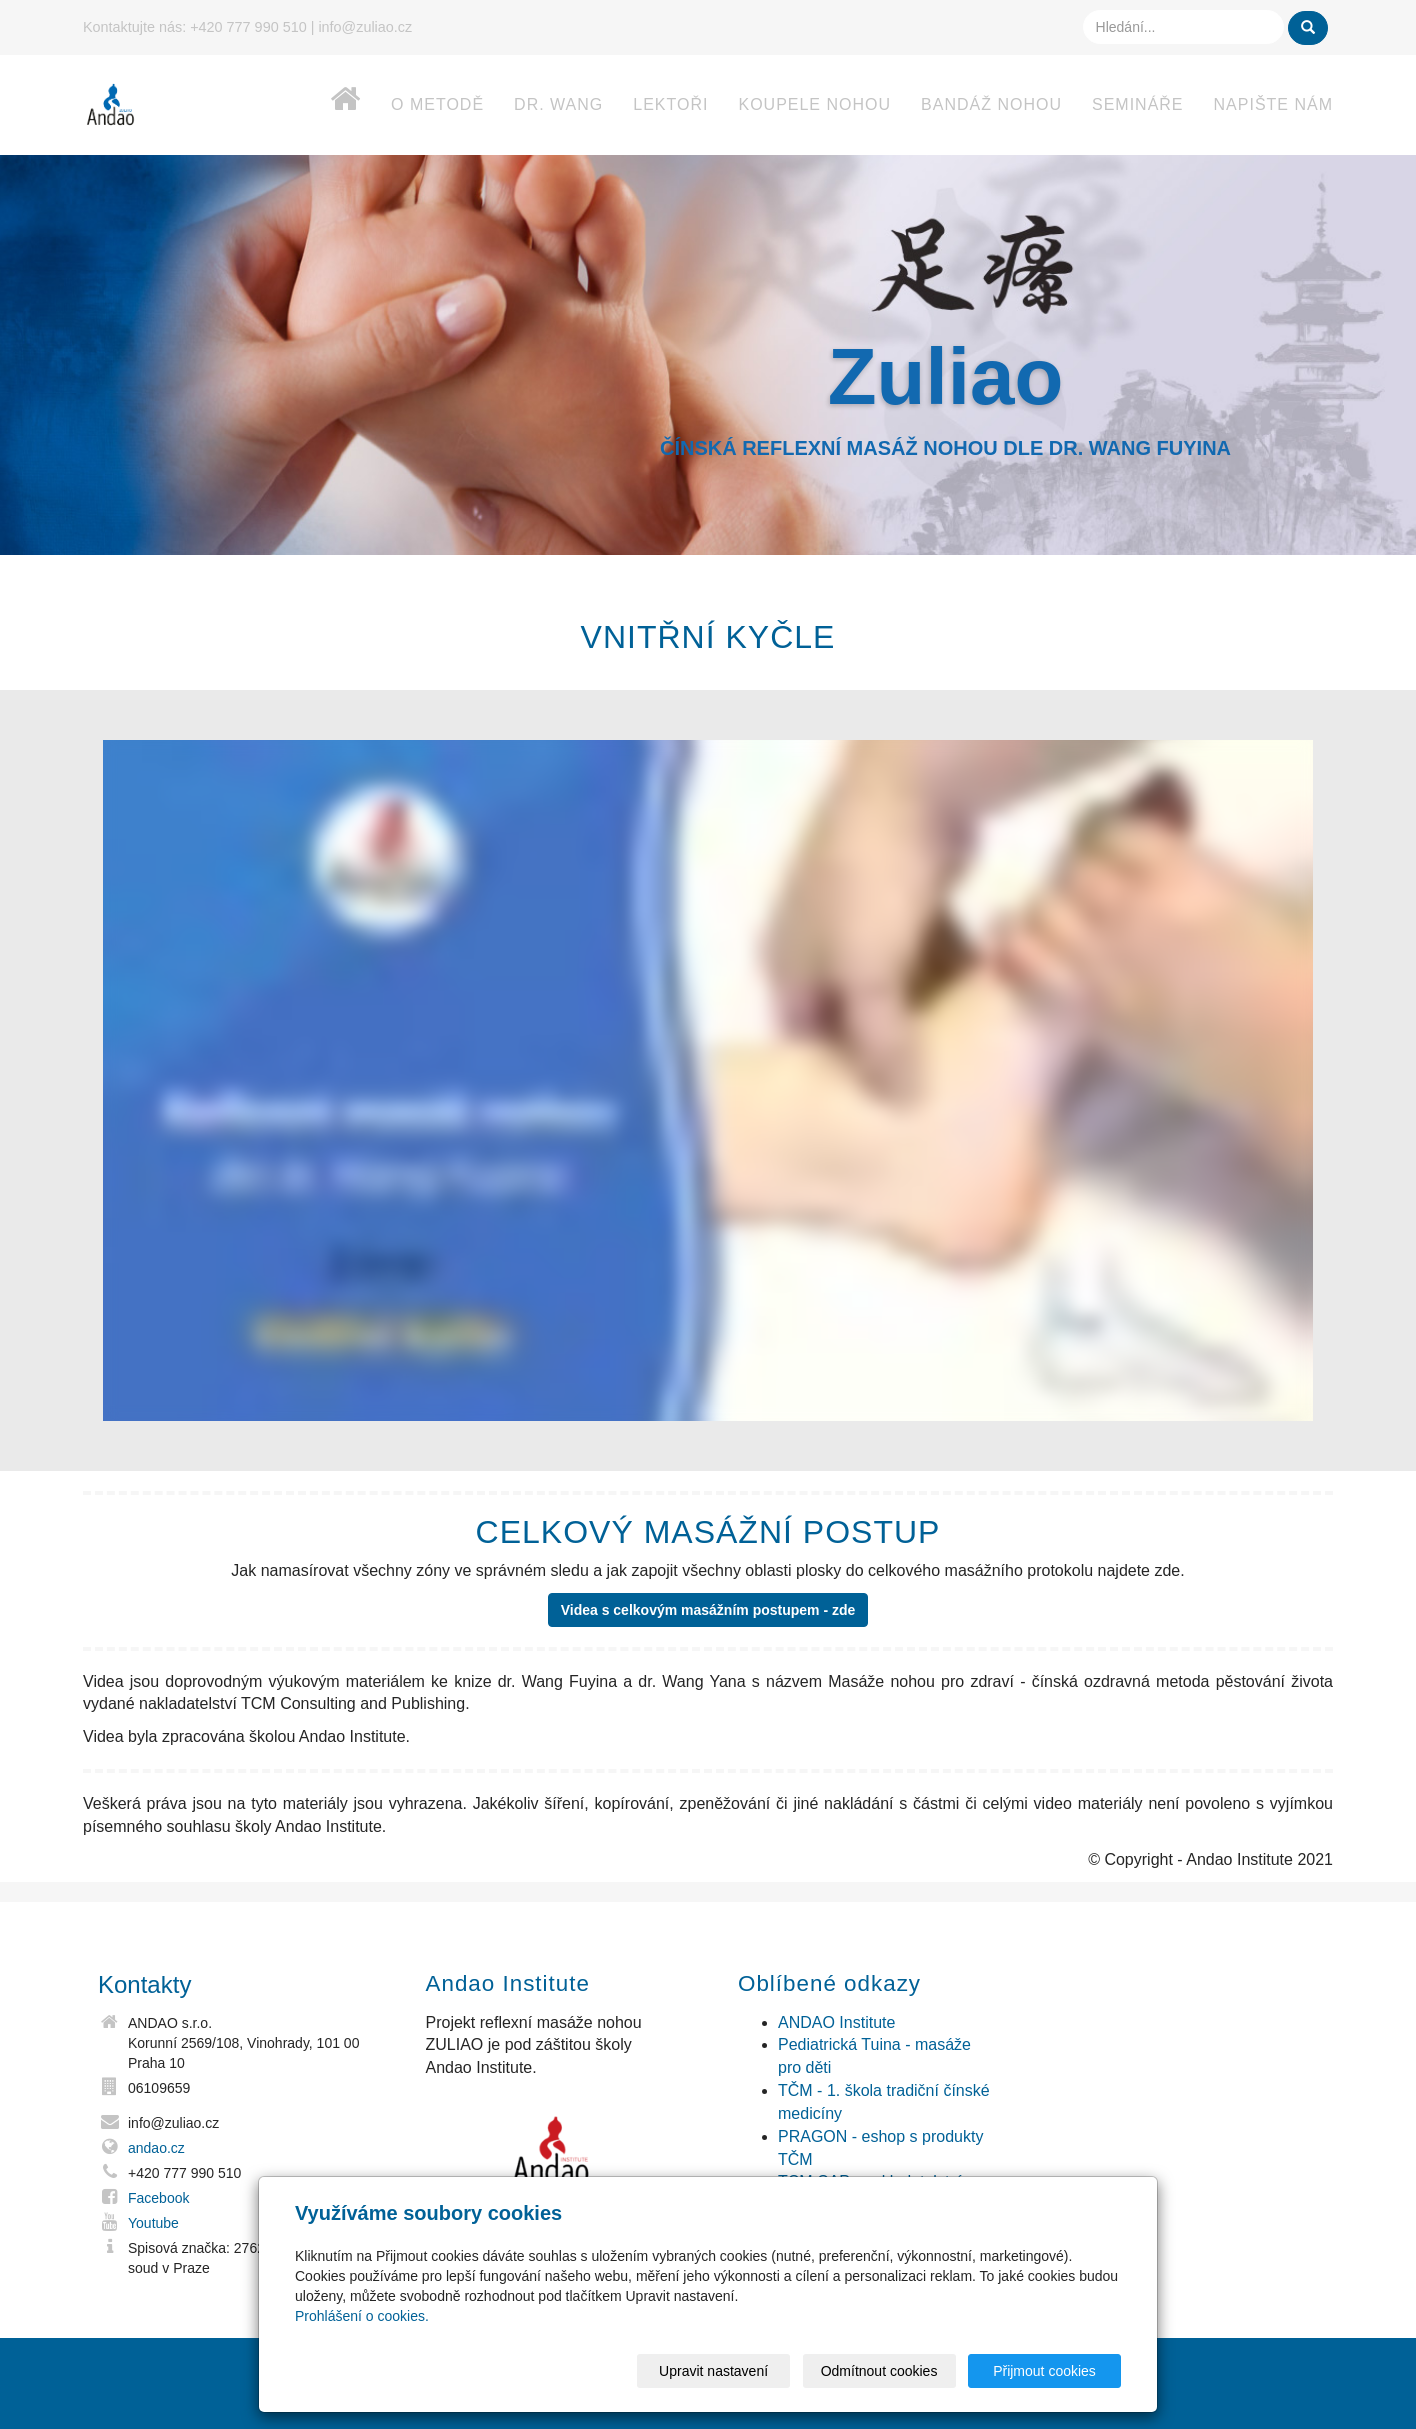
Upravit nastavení (713, 2371)
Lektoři (670, 104)
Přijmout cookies (1044, 2371)
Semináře (1138, 104)
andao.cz (156, 2148)
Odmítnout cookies (879, 2371)
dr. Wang (558, 104)
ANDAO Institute (836, 2022)
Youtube (153, 2223)
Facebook (158, 2198)
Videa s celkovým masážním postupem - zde (708, 1610)
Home (326, 109)
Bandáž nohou (991, 104)
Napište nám (1273, 104)
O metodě (437, 104)
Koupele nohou (814, 104)
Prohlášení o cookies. (362, 2316)
